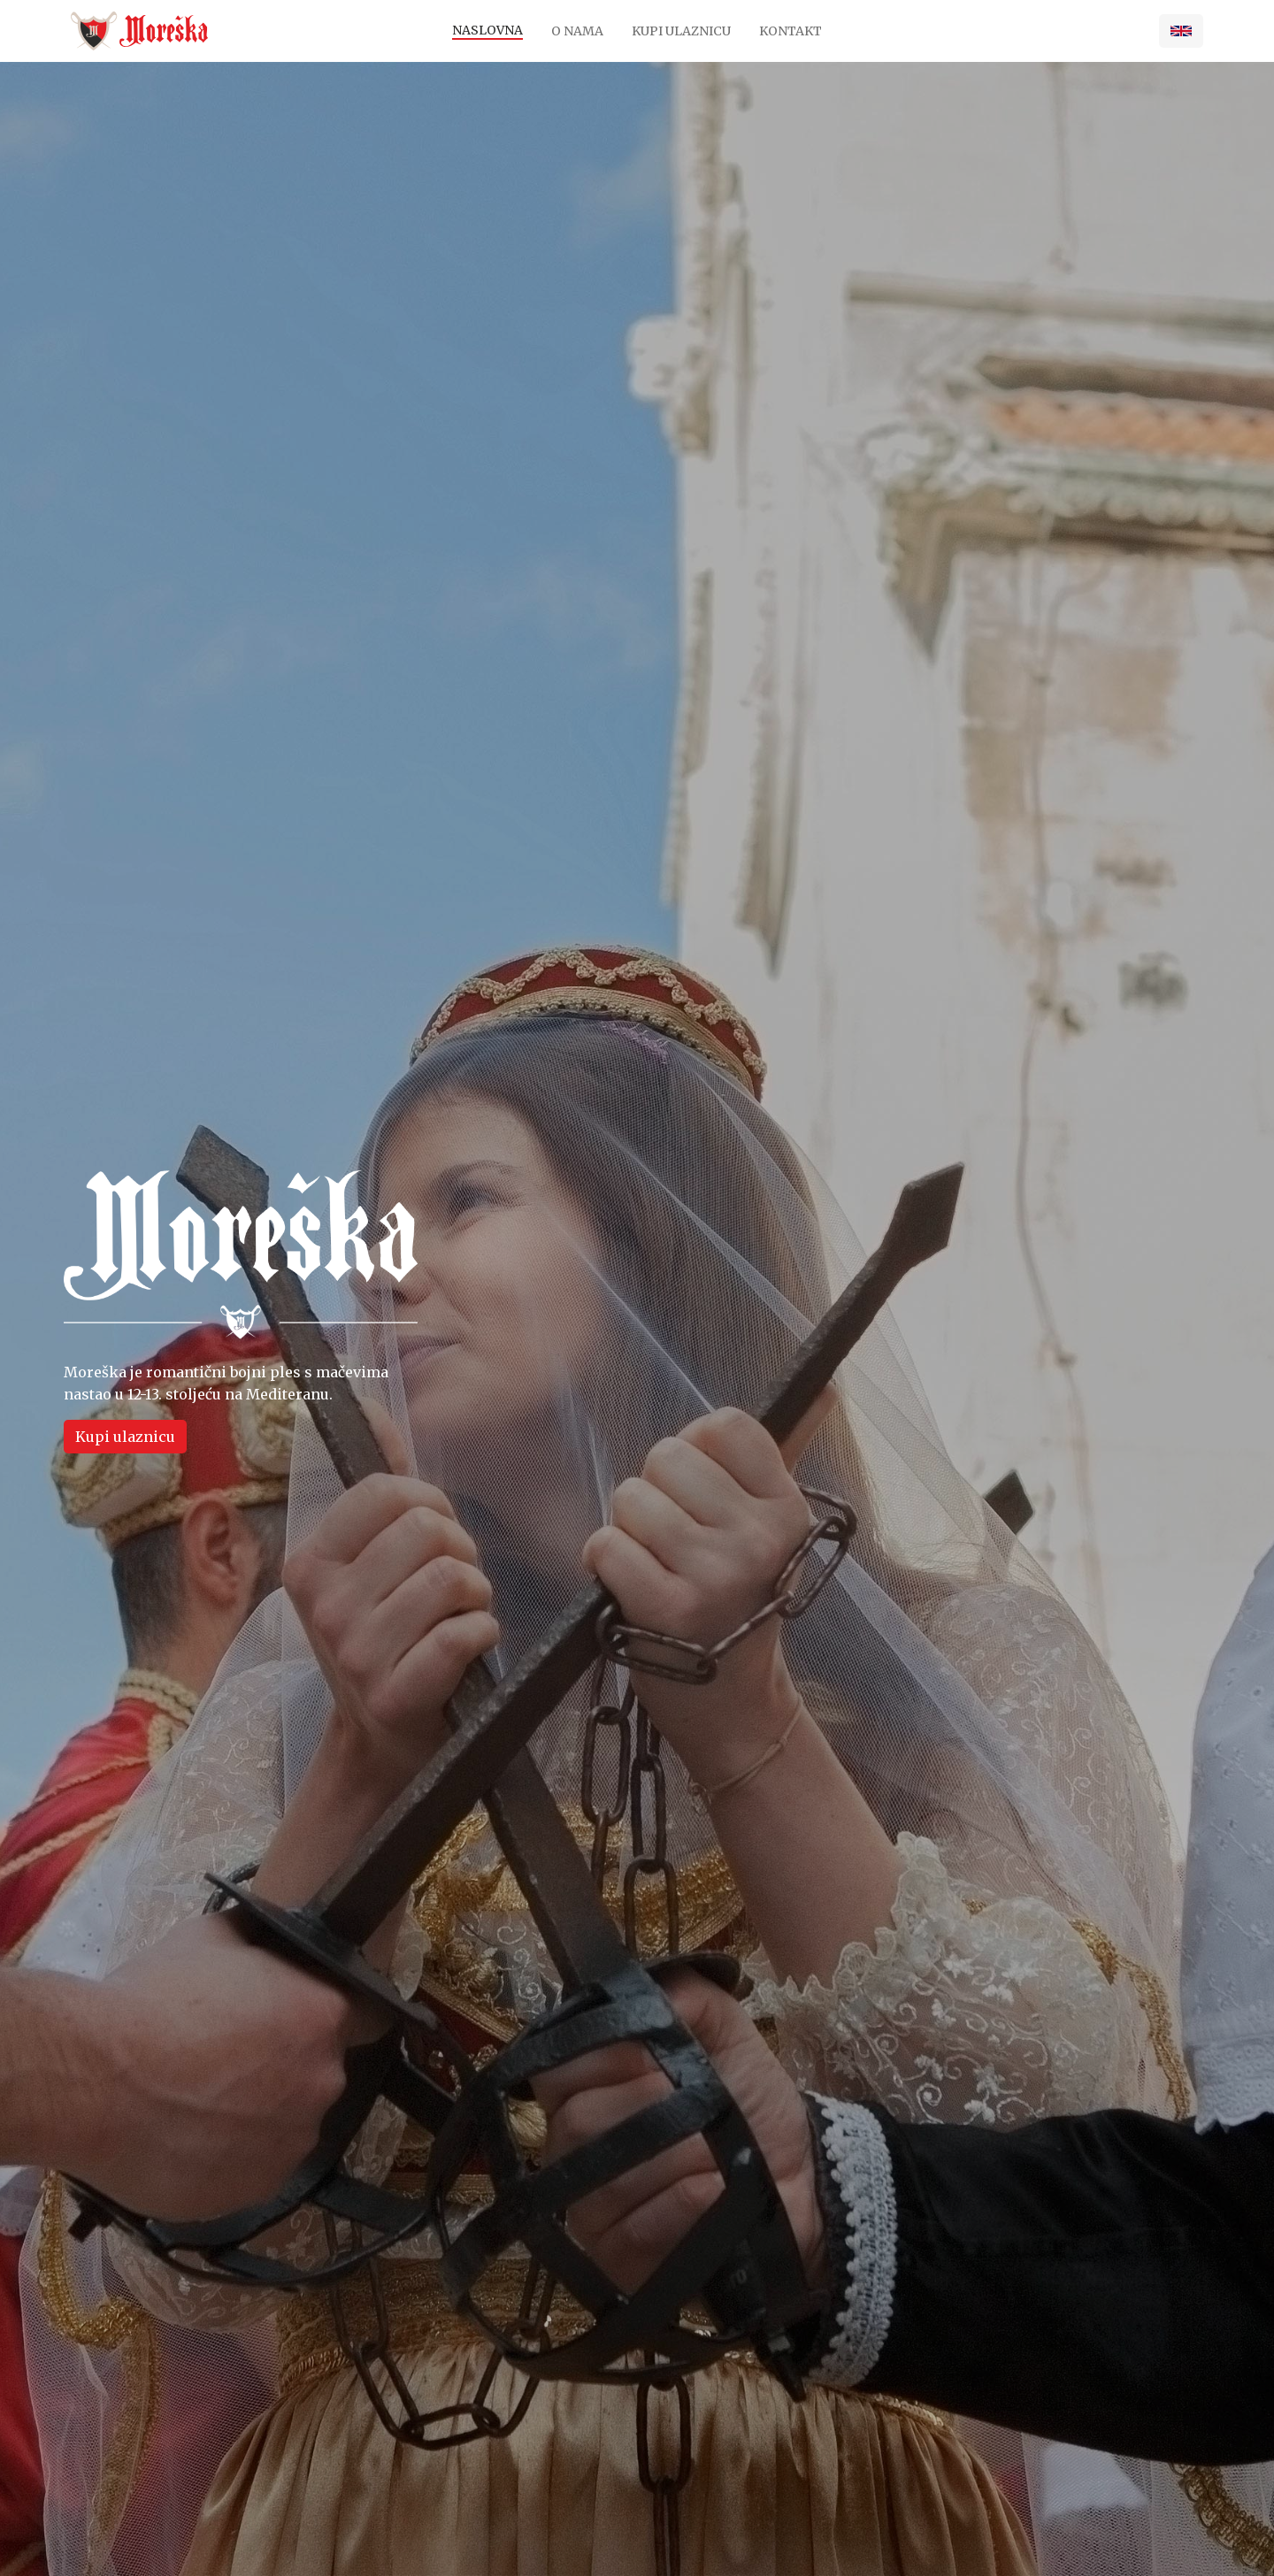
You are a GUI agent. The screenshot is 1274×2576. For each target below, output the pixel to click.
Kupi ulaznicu (681, 31)
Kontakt (790, 31)
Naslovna (487, 30)
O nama (577, 31)
